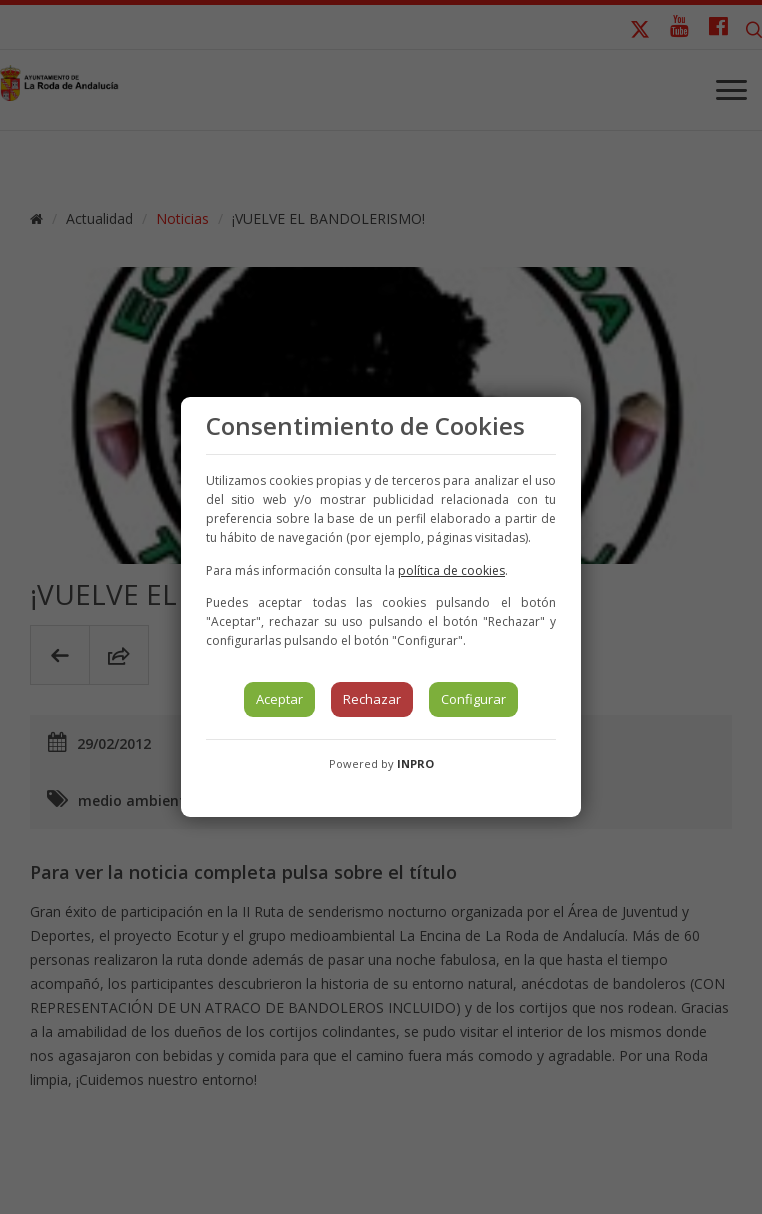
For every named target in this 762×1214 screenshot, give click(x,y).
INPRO (415, 763)
